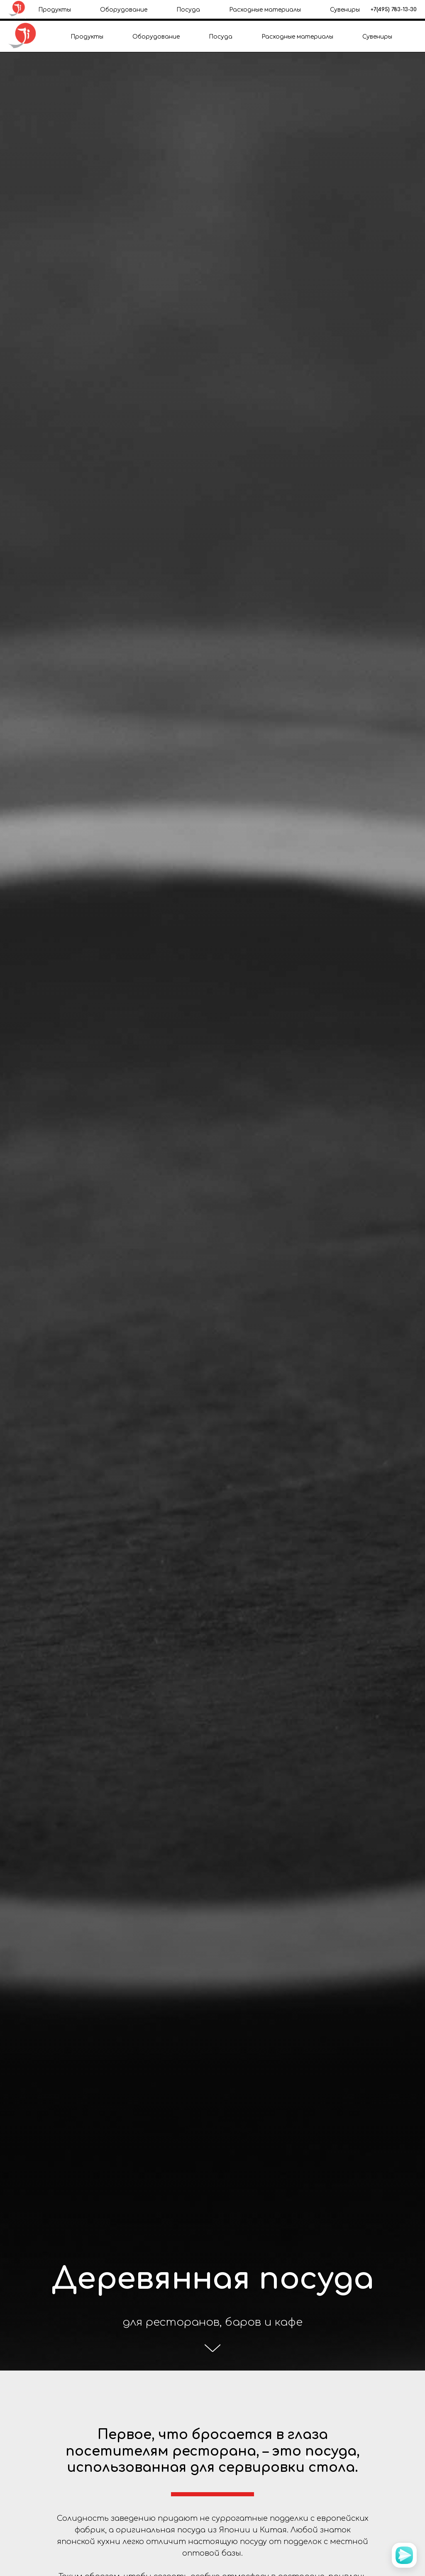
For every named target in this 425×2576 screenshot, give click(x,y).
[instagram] (408, 10)
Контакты (256, 11)
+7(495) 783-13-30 (30, 4)
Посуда (220, 37)
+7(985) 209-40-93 (31, 10)
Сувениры (377, 37)
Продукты (87, 37)
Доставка (214, 11)
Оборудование (156, 37)
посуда (331, 2451)
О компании (171, 11)
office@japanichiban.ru (361, 10)
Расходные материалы (297, 37)
